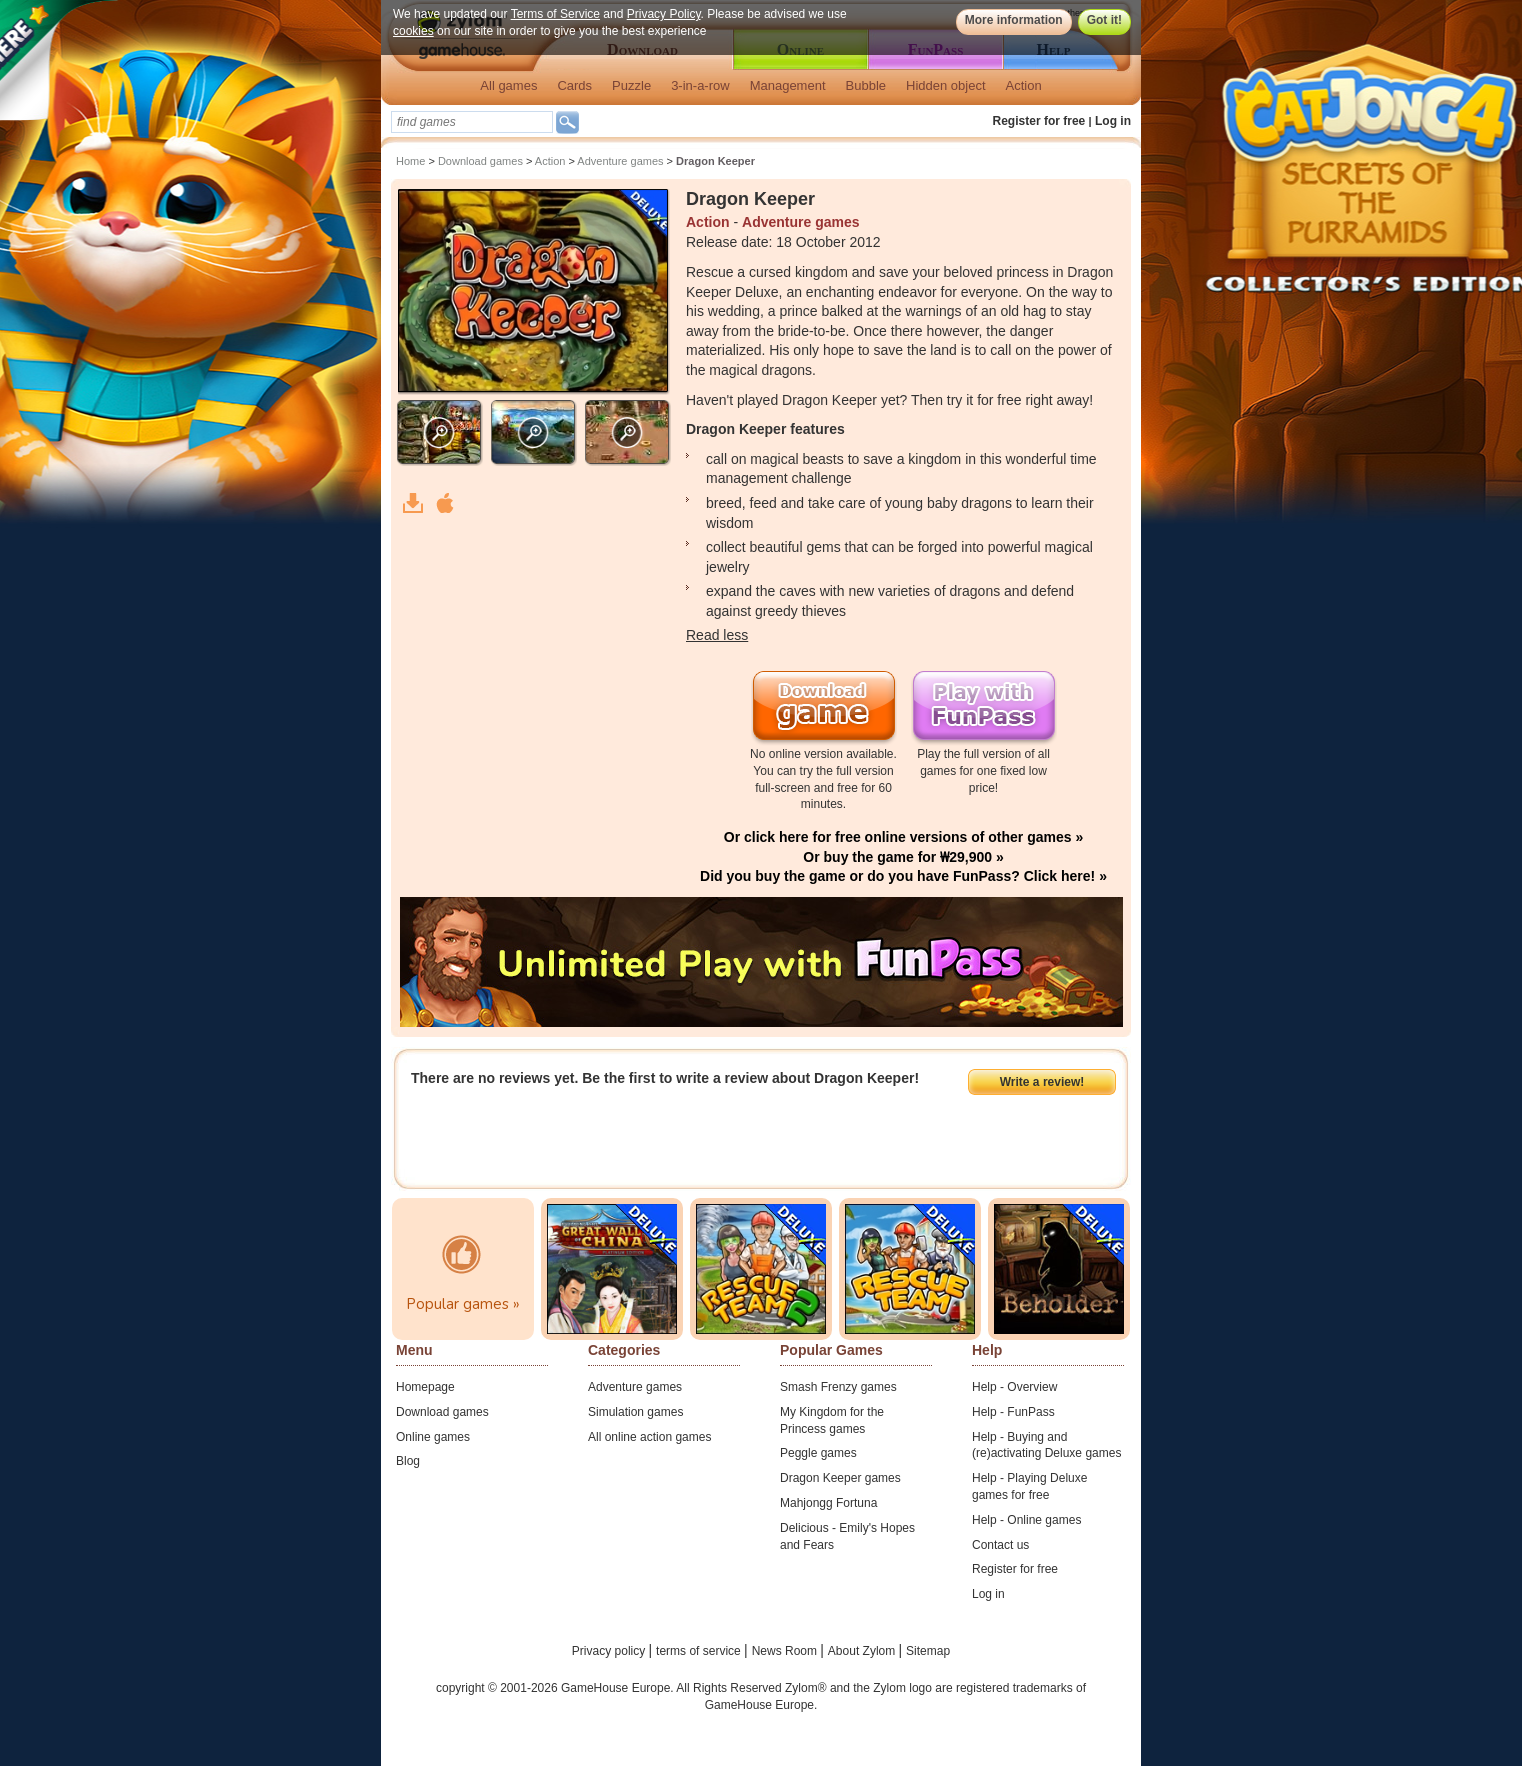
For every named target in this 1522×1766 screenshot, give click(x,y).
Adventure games (620, 161)
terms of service (700, 1651)
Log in (1113, 121)
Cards (574, 85)
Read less (717, 635)
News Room (786, 1651)
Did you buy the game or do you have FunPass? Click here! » (903, 876)
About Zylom (863, 1651)
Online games (433, 1437)
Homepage (425, 1387)
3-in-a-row (700, 85)
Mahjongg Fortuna (828, 1503)
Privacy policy (610, 1651)
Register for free (1039, 121)
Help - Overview (1014, 1387)
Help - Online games (1026, 1520)
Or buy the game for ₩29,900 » (903, 857)
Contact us (1000, 1545)
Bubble (866, 85)
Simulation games (635, 1412)
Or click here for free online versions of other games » (903, 837)
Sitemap (928, 1651)
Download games (480, 161)
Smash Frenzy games (838, 1387)
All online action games (649, 1437)
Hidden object (946, 85)
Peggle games (818, 1453)
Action (1024, 85)
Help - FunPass (1013, 1412)
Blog (408, 1461)
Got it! (1104, 20)
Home (410, 161)
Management (788, 85)
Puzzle (631, 85)
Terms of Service (555, 14)
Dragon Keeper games (840, 1478)
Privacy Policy (664, 14)
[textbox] (472, 122)
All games (508, 85)
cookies (413, 31)
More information (1014, 20)
